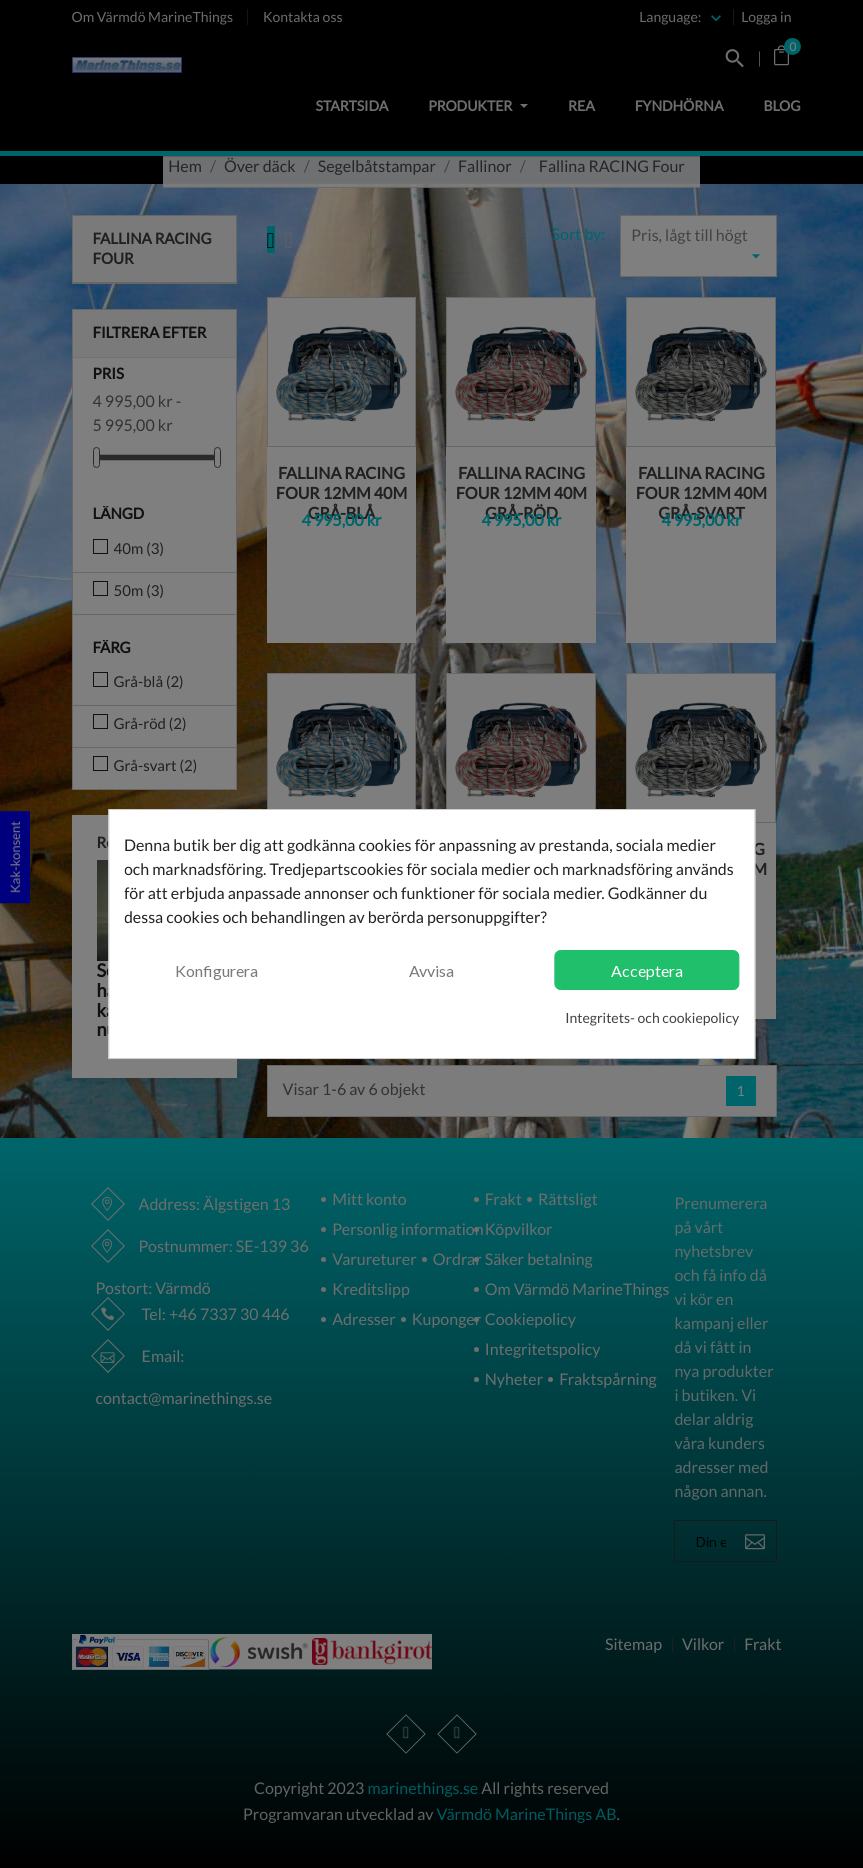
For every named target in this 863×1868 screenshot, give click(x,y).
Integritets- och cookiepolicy (652, 1017)
